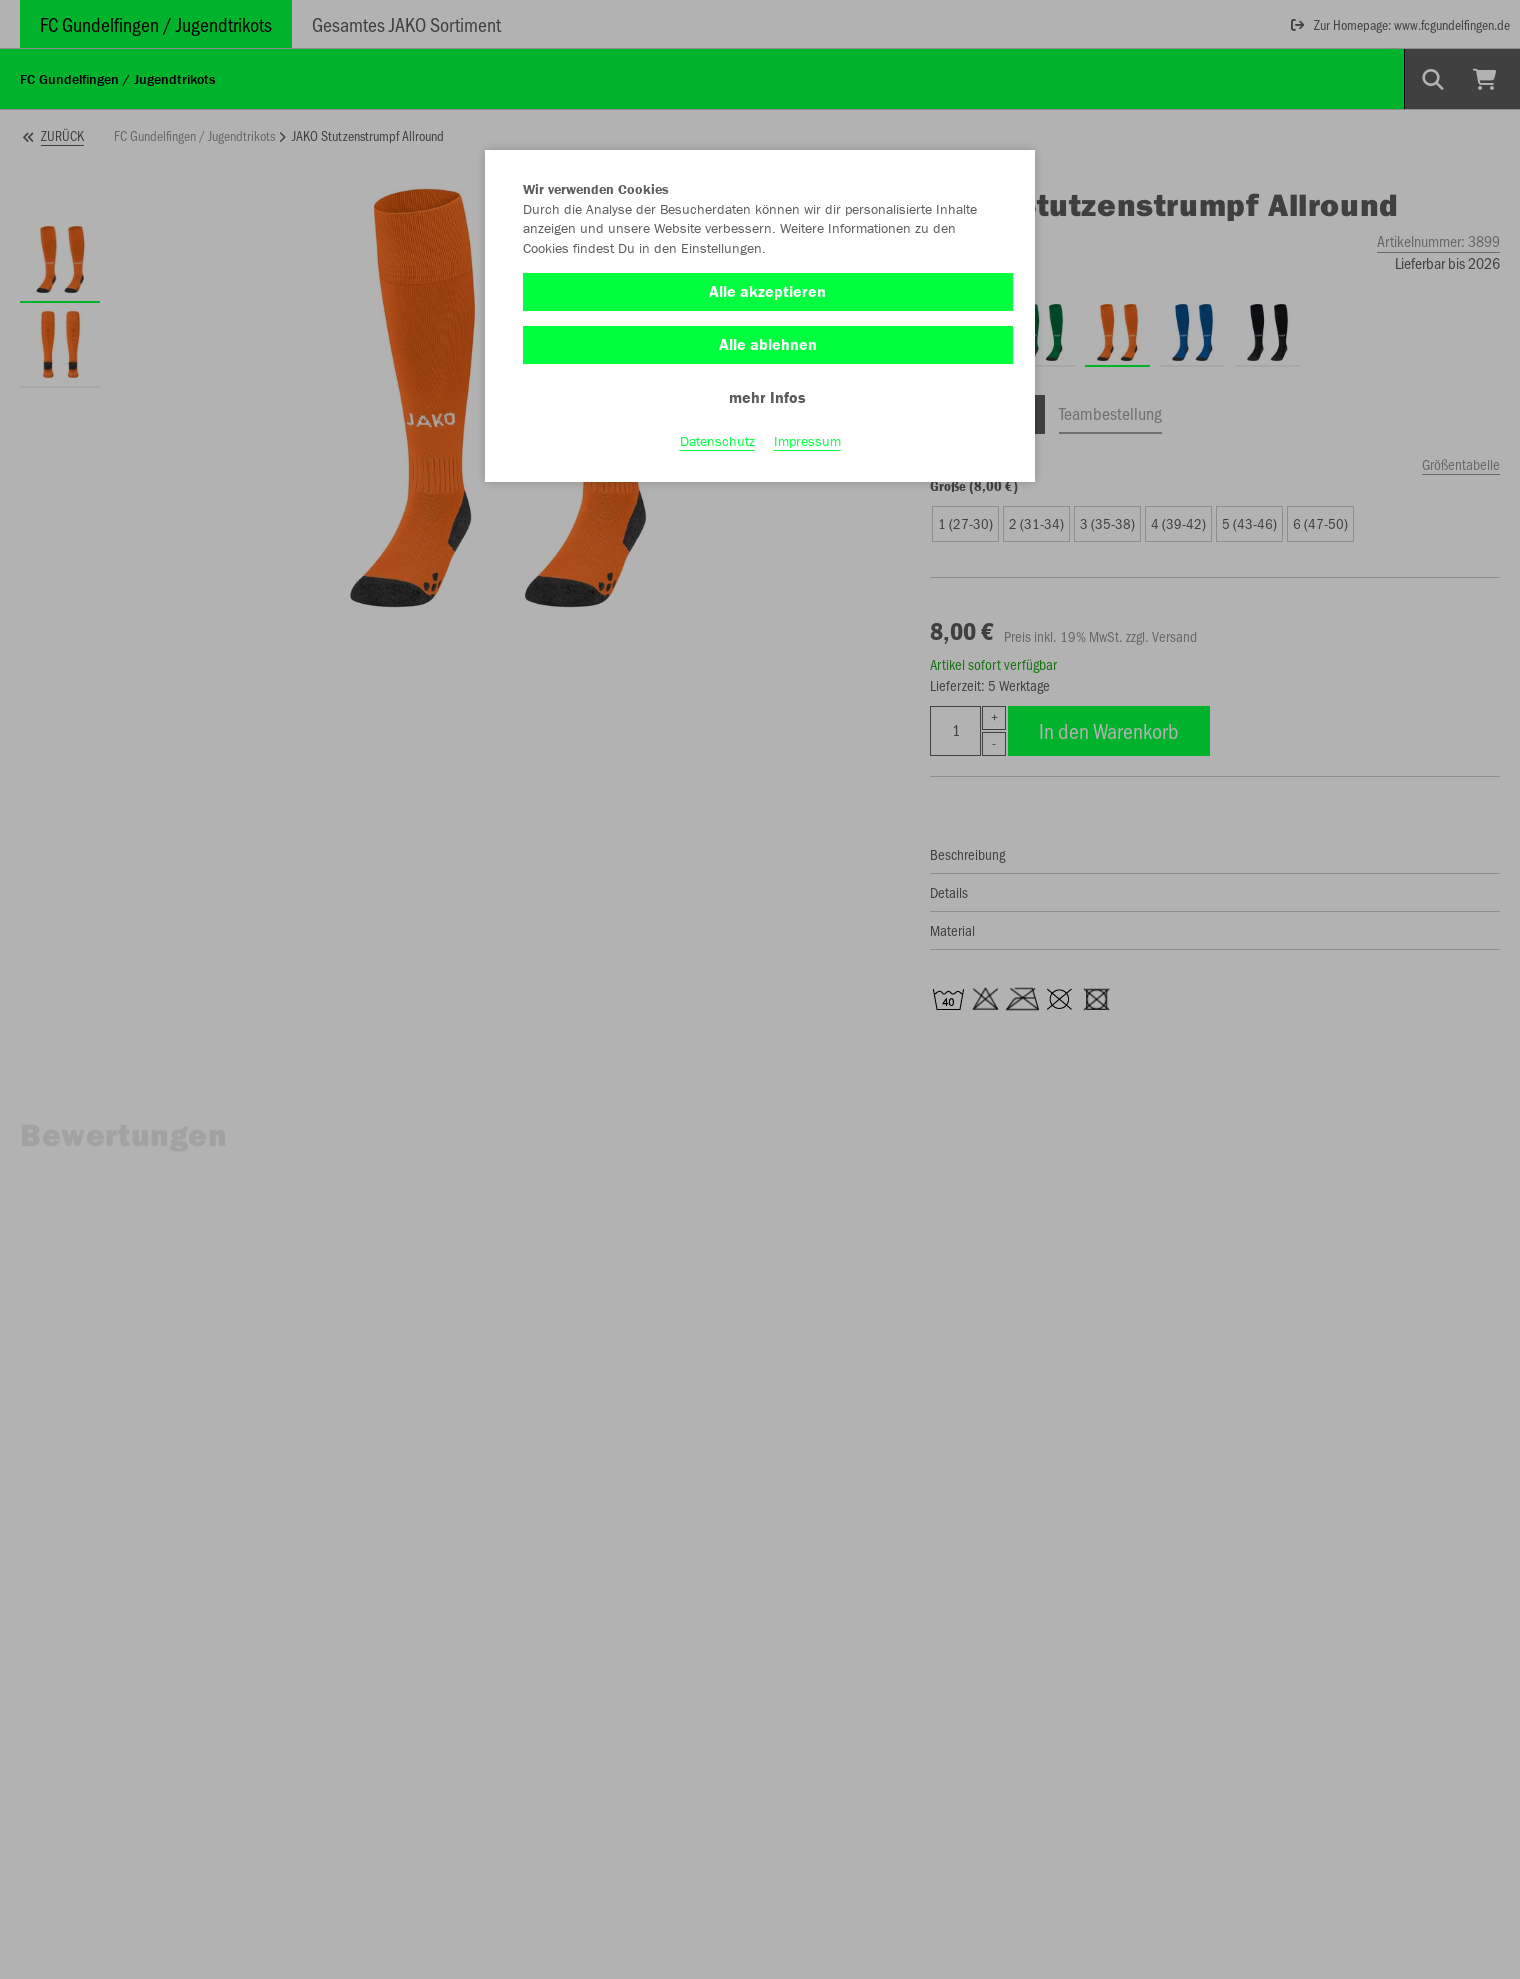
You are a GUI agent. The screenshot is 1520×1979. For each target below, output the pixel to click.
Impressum (807, 441)
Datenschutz (717, 441)
